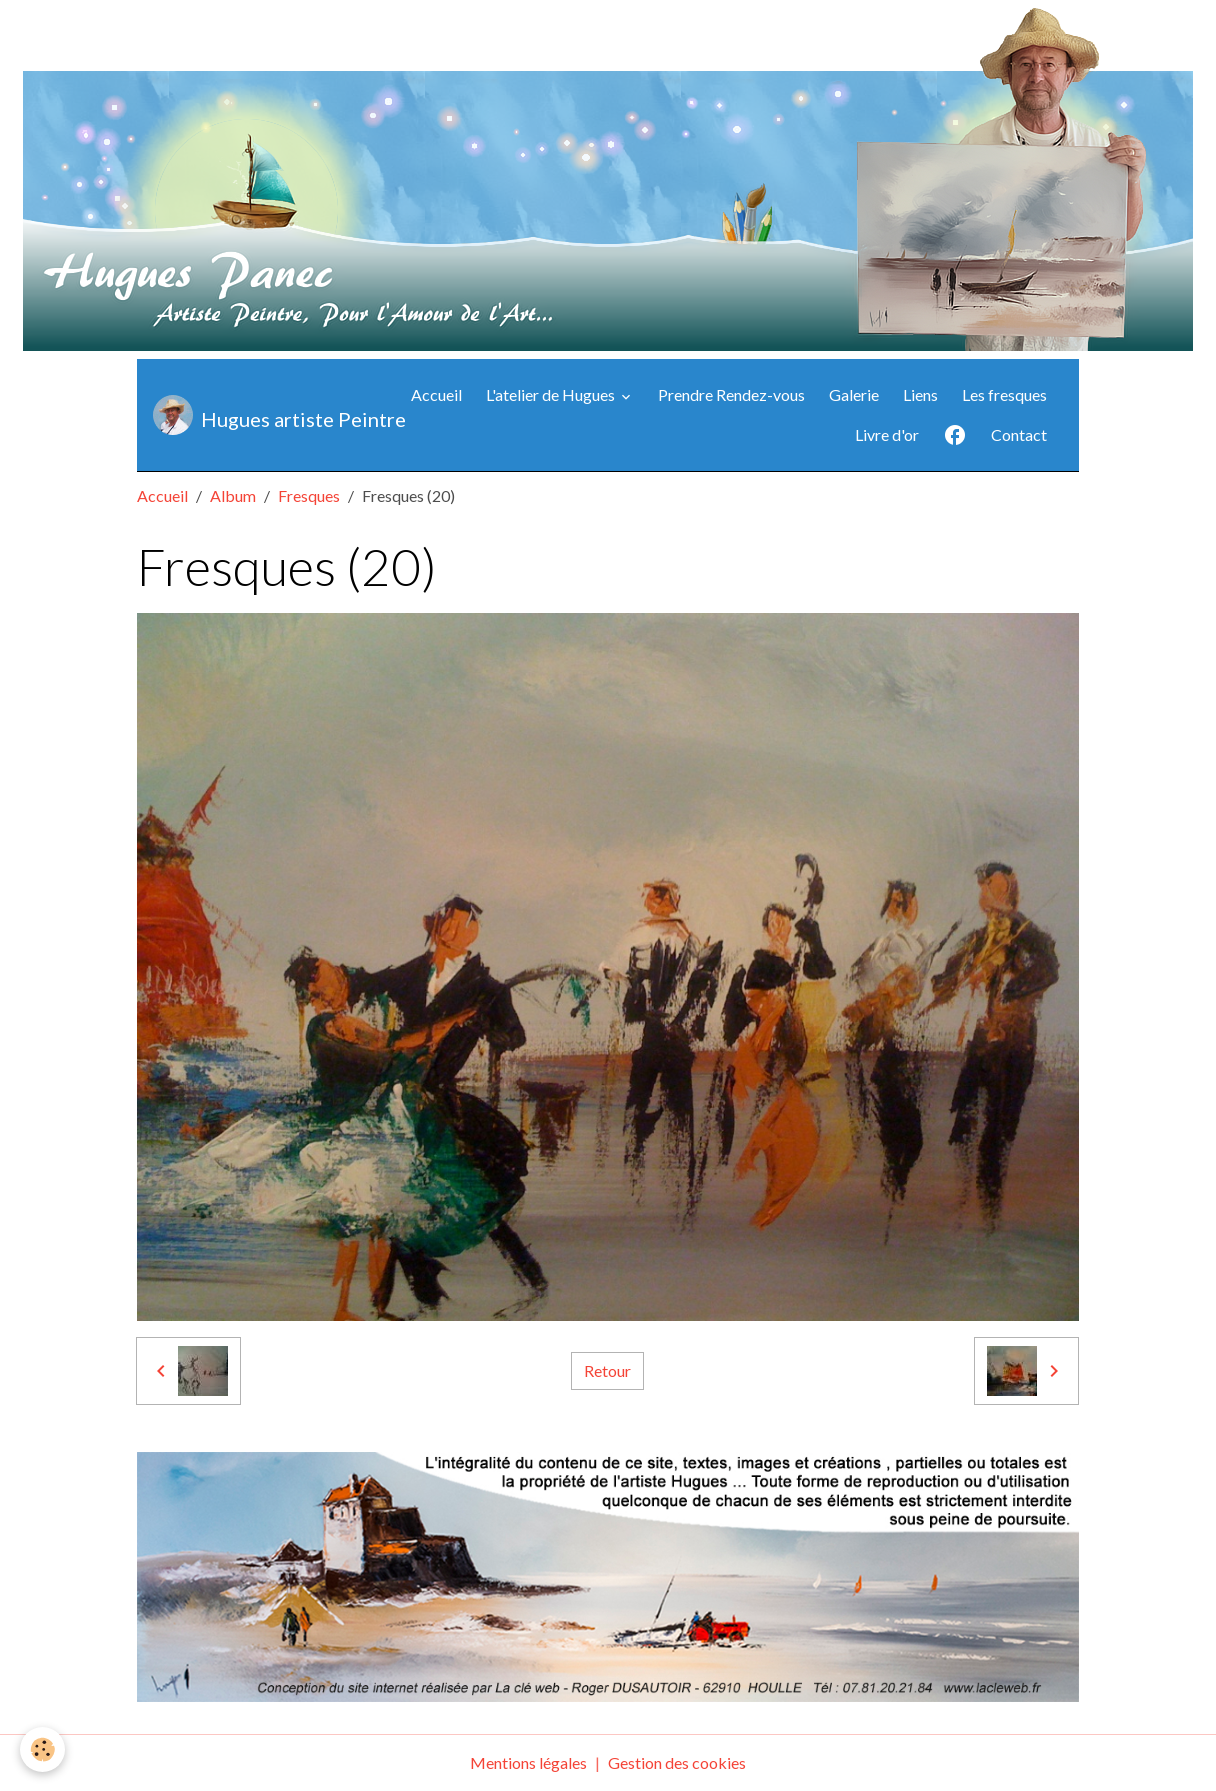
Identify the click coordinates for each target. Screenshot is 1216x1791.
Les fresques (1004, 394)
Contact (1019, 434)
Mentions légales (528, 1762)
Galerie (854, 394)
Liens (920, 394)
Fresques (309, 495)
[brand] (259, 415)
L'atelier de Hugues (552, 394)
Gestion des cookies (677, 1762)
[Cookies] (42, 1749)
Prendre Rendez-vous (731, 394)
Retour (607, 1370)
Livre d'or (887, 434)
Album (233, 495)
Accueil (436, 394)
